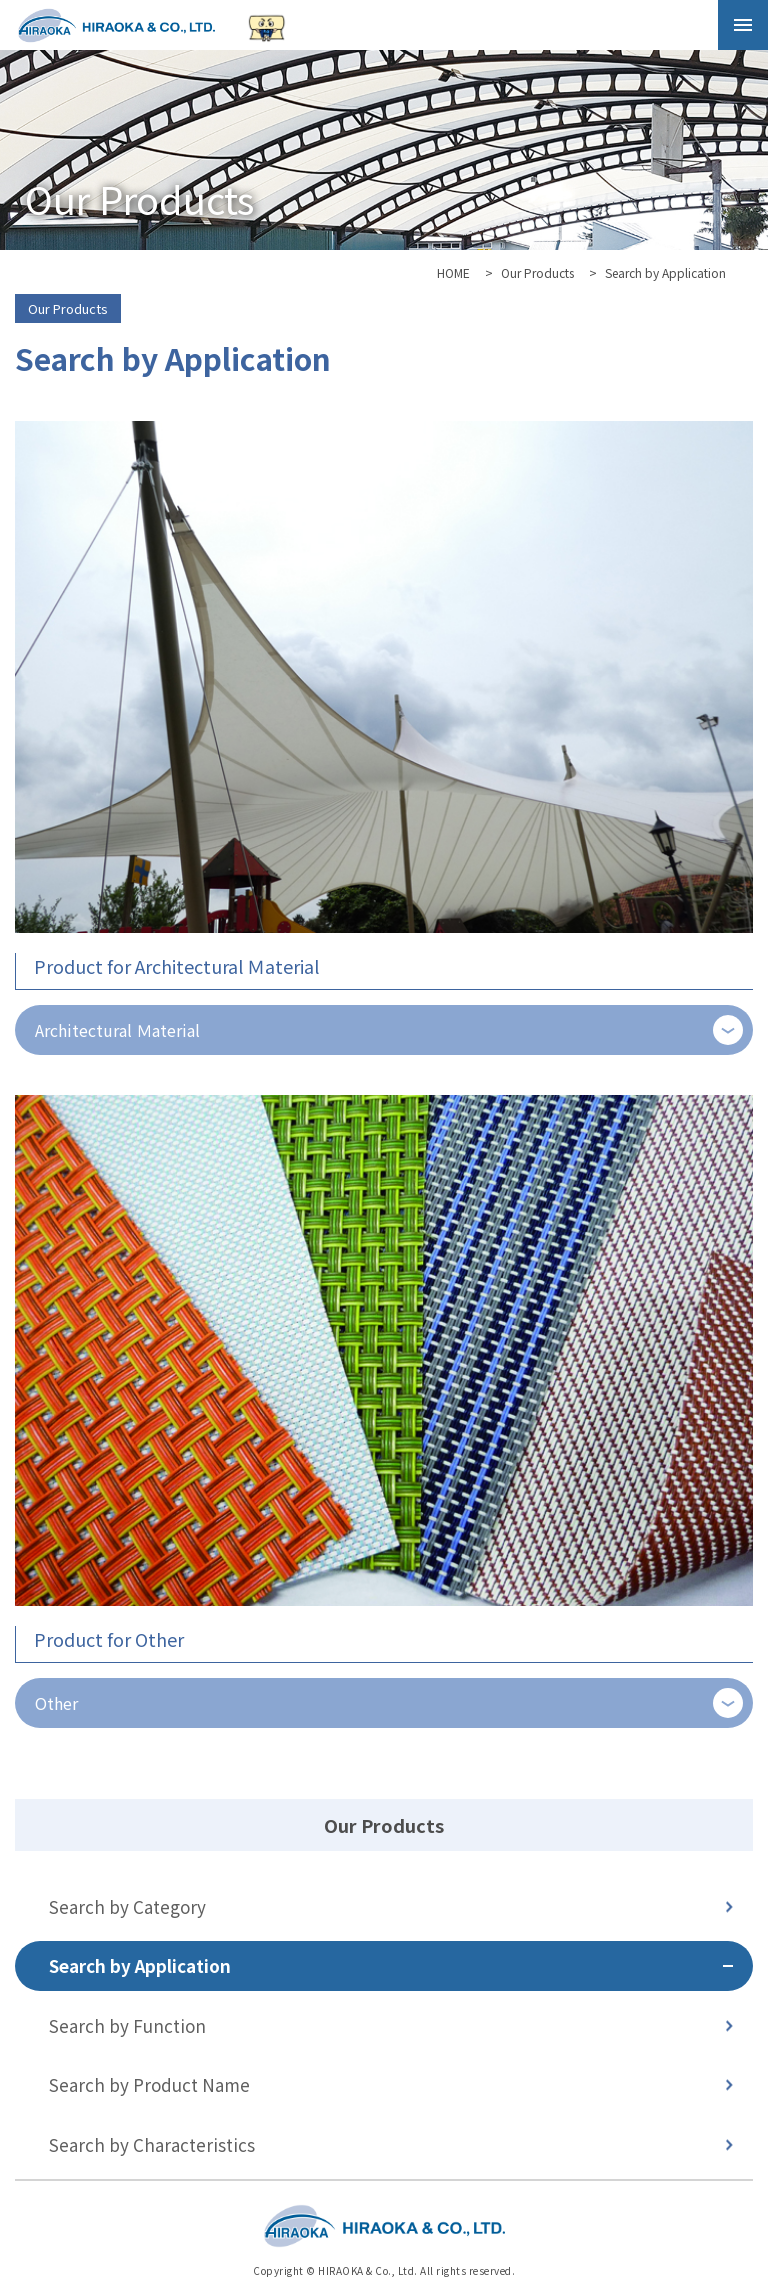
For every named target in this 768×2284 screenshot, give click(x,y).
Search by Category (127, 1906)
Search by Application (140, 1965)
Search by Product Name (149, 2084)
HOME (453, 272)
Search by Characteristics (152, 2144)
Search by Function (127, 2025)
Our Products (537, 272)
